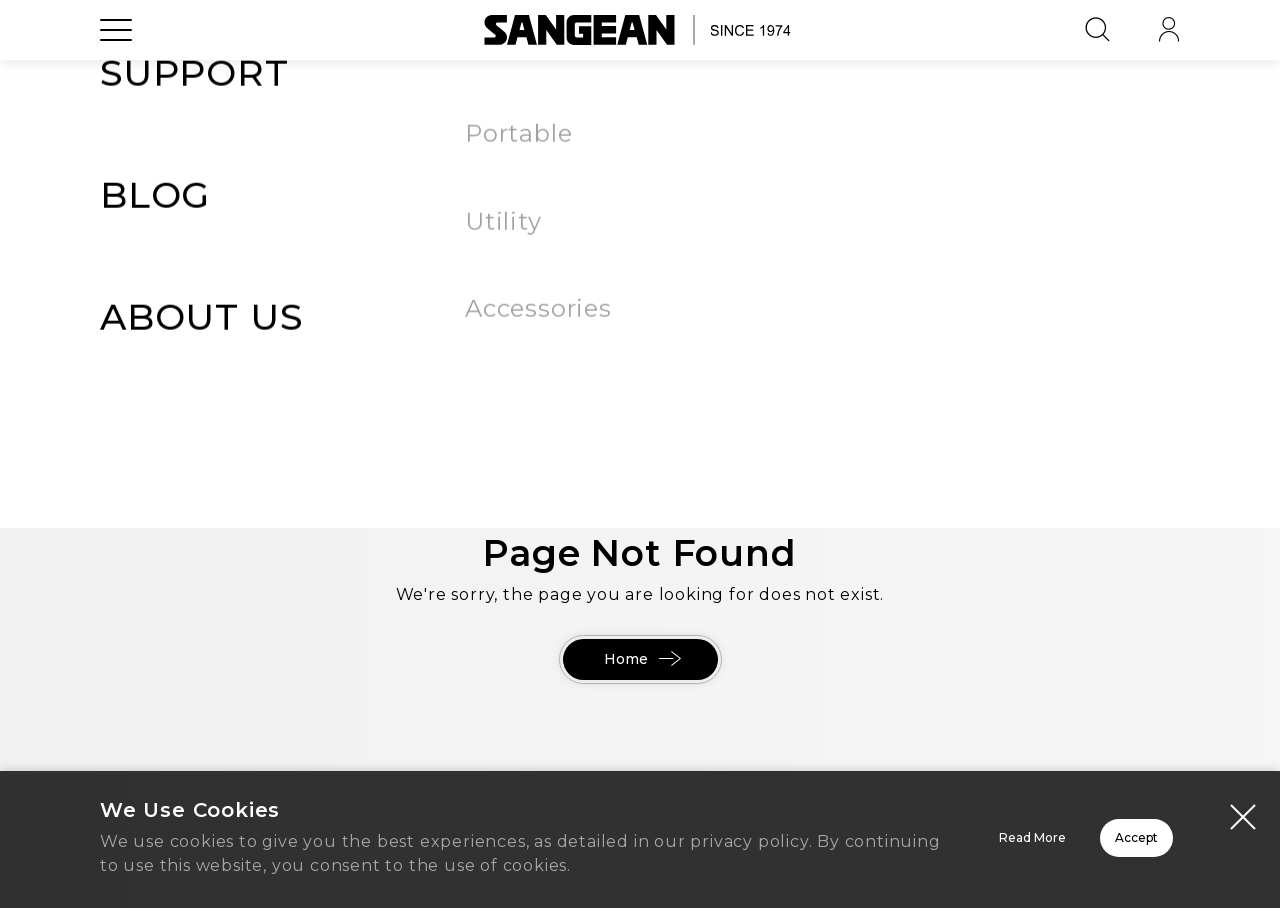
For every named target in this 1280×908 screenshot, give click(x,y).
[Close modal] (1243, 796)
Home (640, 660)
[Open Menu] (116, 75)
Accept (1065, 830)
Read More (780, 830)
